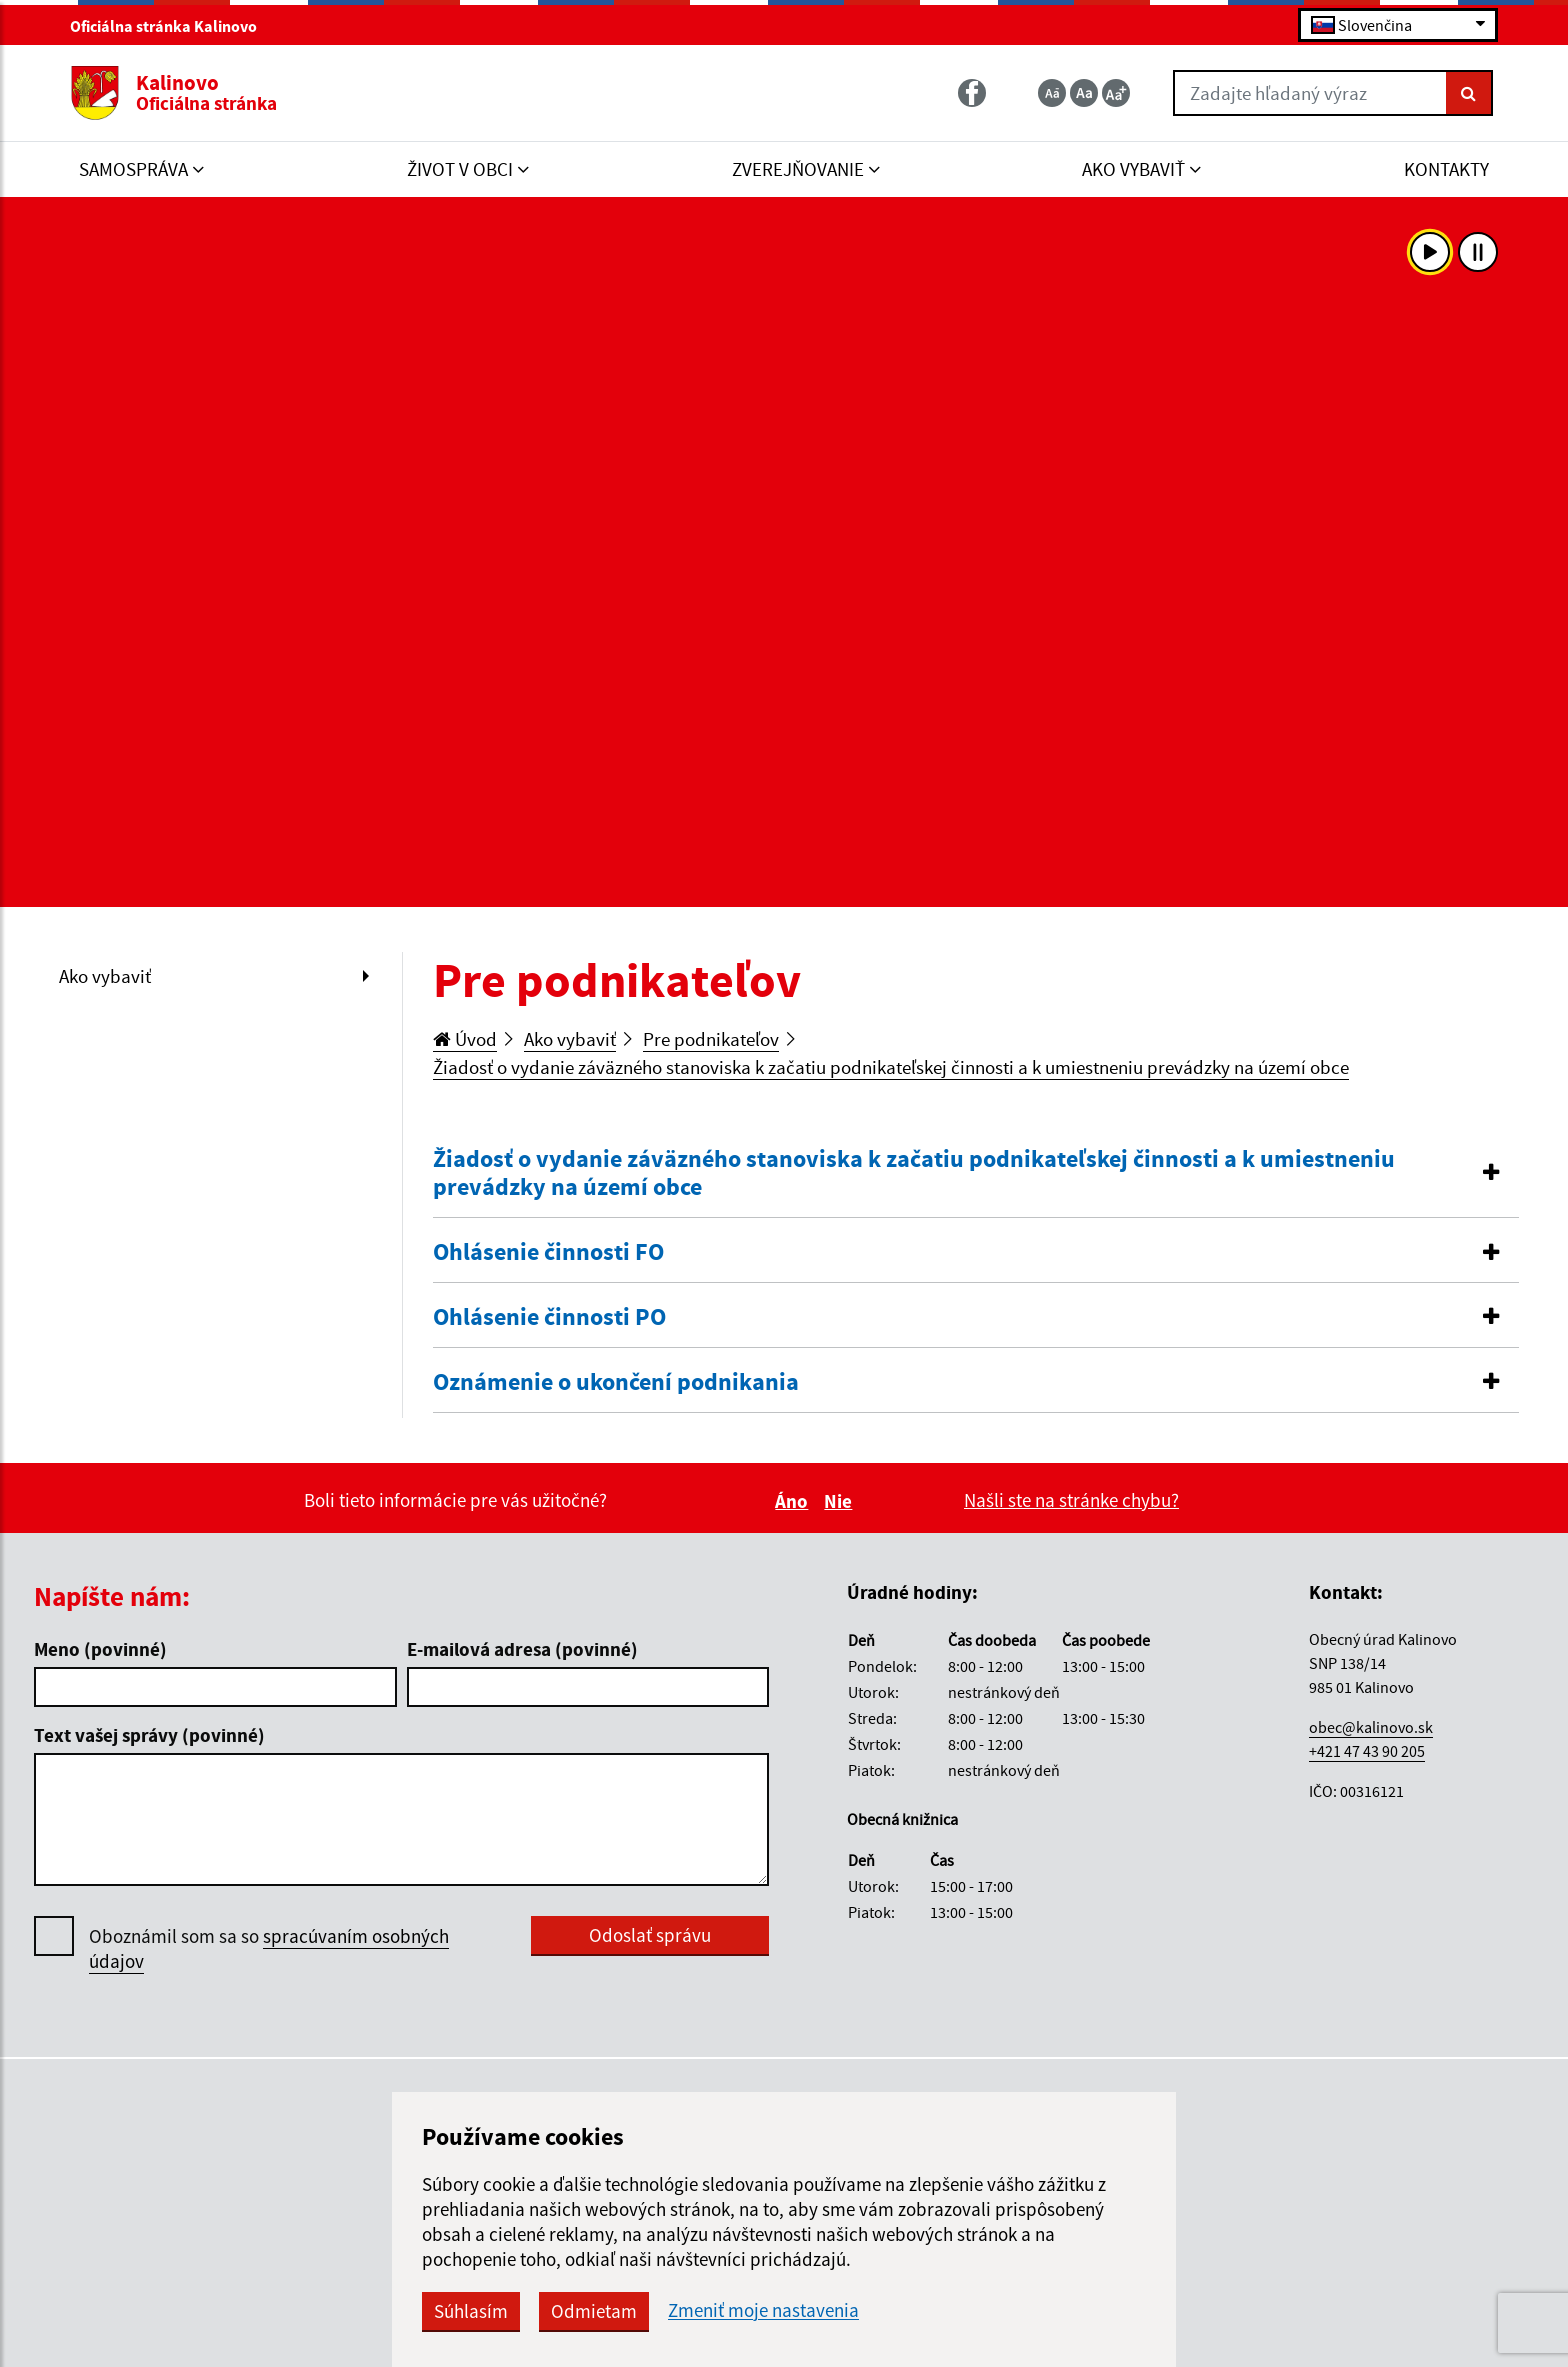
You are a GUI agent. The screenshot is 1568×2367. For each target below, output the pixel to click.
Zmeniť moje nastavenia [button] (763, 2310)
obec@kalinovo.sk (1371, 1727)
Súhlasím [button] (471, 2311)
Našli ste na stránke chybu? (1071, 1500)
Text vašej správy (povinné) (149, 1735)
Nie (841, 1501)
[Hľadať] (1469, 93)
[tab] (976, 1174)
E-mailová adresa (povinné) (522, 1649)
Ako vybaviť (105, 976)
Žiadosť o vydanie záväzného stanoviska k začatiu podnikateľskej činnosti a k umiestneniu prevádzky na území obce (891, 1067)
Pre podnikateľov (711, 1039)
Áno (794, 1501)
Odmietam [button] (594, 2311)
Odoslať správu (650, 1935)
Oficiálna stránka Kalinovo (172, 26)
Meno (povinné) (100, 1649)
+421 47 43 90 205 (1367, 1751)
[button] (976, 1174)
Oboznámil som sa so (269, 1949)
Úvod (465, 1039)
